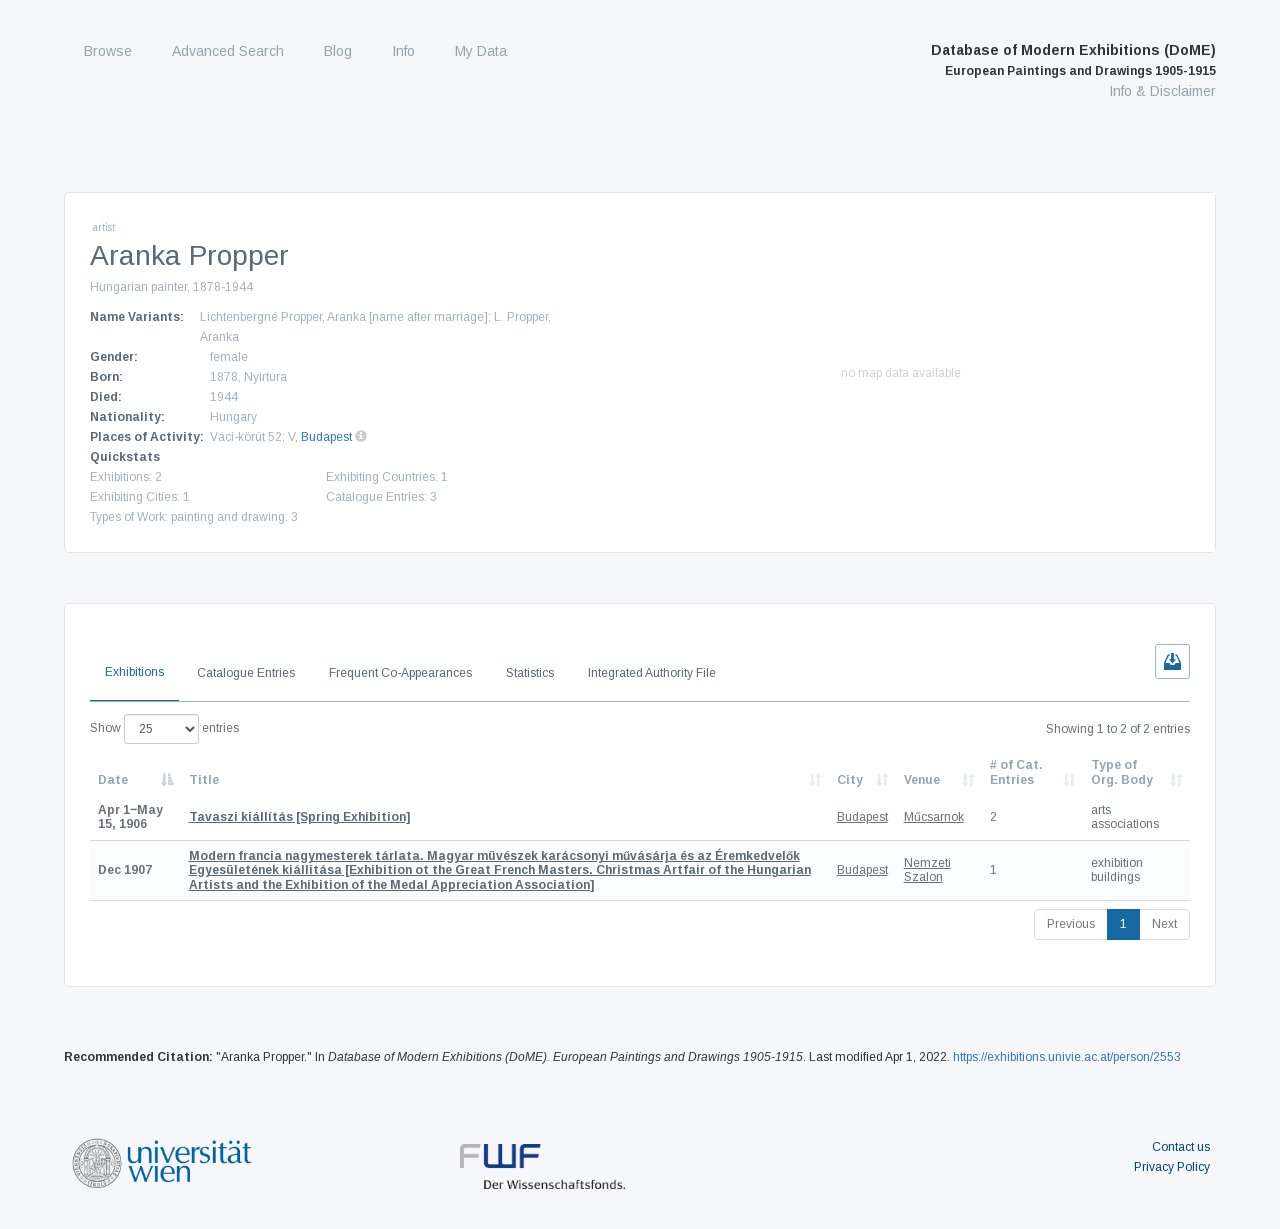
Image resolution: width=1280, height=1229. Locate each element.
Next (1164, 924)
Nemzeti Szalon (927, 870)
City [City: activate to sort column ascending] (850, 780)
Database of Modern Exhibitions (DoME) (1073, 60)
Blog (338, 51)
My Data (481, 51)
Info (403, 51)
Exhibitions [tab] (134, 672)
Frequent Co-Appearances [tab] (400, 673)
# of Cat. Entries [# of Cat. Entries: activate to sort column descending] (1016, 772)
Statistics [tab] (530, 673)
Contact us (1181, 1147)
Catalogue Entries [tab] (246, 673)
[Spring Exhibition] (299, 817)
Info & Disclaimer (1162, 91)
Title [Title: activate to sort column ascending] (204, 780)
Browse (108, 51)
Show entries (164, 729)
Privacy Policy (1172, 1167)
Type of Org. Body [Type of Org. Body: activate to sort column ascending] (1122, 772)
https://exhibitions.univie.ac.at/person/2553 (1067, 1057)
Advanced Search (228, 51)
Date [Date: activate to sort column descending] (113, 780)
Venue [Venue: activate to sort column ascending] (922, 780)
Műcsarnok (934, 817)
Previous (1071, 924)
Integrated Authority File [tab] (652, 673)
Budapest (326, 437)
